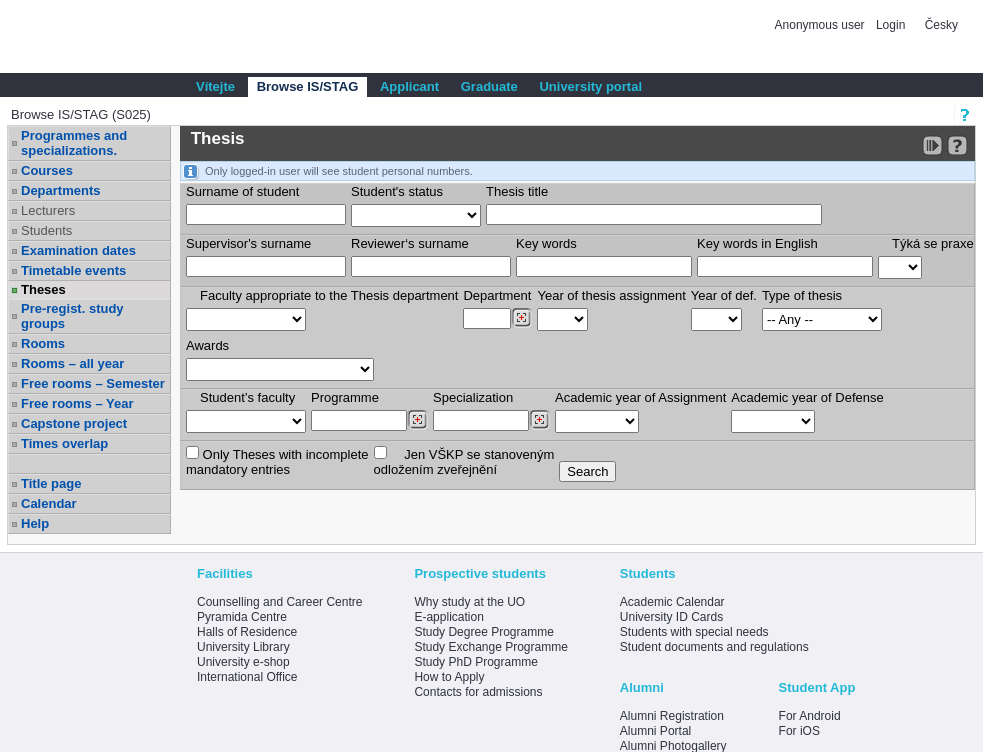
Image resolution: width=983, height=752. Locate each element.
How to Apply (449, 677)
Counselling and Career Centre (279, 602)
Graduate (489, 86)
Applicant (409, 86)
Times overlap (64, 443)
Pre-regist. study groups (72, 316)
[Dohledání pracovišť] (521, 318)
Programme (345, 397)
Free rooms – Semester (93, 383)
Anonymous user (821, 25)
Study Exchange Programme (490, 647)
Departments (60, 190)
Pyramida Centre (242, 617)
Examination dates (78, 250)
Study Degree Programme (483, 632)
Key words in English (757, 243)
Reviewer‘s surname (410, 243)
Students (46, 230)
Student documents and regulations (714, 647)
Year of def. (724, 295)
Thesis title (517, 191)
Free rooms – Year (77, 403)
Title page (51, 483)
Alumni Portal (655, 731)
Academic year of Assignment (640, 397)
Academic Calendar (672, 602)
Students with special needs (694, 632)
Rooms (43, 343)
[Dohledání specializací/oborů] (539, 420)
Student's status (397, 191)
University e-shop (243, 662)
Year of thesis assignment (611, 295)
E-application (448, 617)
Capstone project (74, 423)
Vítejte (215, 86)
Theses (43, 289)
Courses (47, 170)
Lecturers (48, 210)
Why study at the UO (469, 602)
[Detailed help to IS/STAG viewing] (957, 145)
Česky (941, 25)
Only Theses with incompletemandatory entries (277, 461)
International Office (247, 677)
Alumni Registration (672, 716)
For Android (810, 716)
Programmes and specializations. (74, 143)
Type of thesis (802, 295)
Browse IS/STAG (308, 86)
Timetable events (73, 270)
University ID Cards (671, 617)
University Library (243, 647)
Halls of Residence (247, 632)
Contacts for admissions (478, 692)
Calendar (49, 503)
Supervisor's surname (248, 243)
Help (35, 523)
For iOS (799, 731)
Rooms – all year (72, 363)
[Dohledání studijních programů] (417, 420)
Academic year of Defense (807, 397)
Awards (207, 345)
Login (890, 25)
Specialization (473, 397)
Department (497, 295)
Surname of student (242, 191)
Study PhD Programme (475, 662)
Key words (546, 243)
